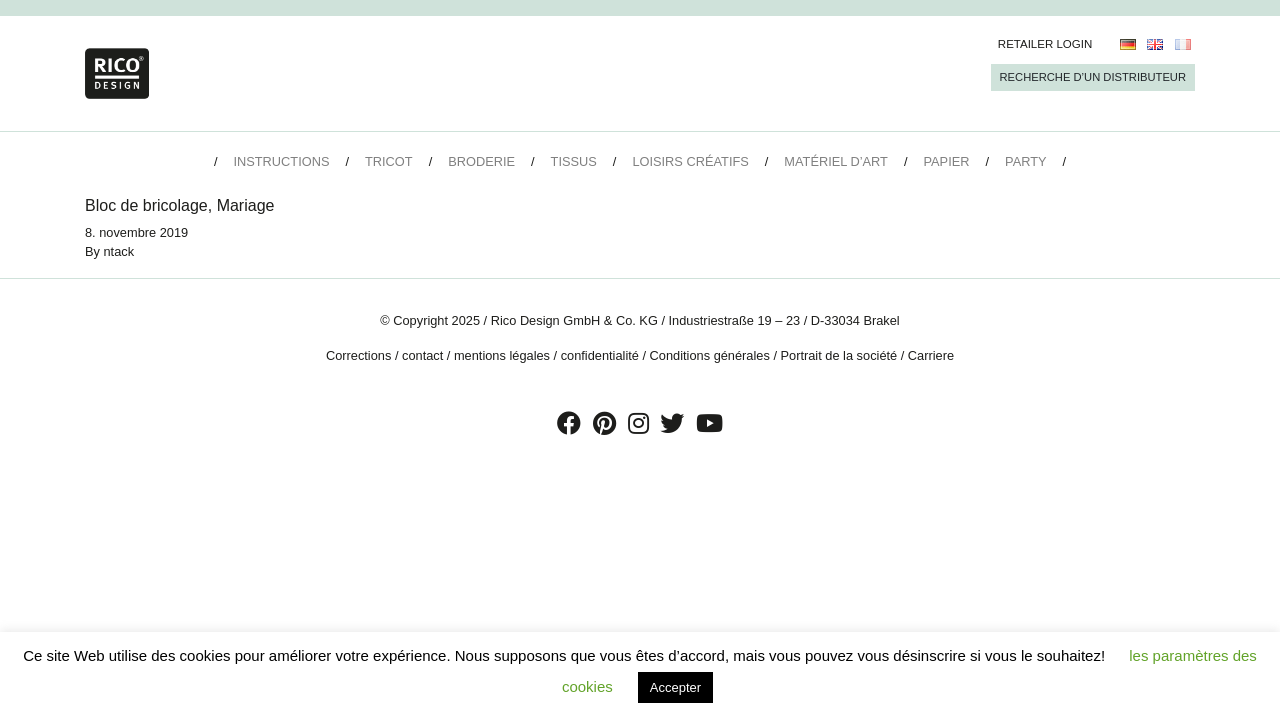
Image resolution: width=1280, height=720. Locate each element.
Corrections (358, 355)
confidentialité (600, 355)
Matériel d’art (836, 161)
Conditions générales (710, 355)
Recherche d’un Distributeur (1093, 77)
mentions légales (502, 355)
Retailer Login (1045, 44)
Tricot (389, 161)
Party (1025, 161)
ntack (119, 251)
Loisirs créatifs (690, 161)
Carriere (931, 355)
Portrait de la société (839, 355)
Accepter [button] (675, 687)
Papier (947, 161)
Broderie (481, 161)
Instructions (281, 161)
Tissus (574, 161)
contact (422, 355)
